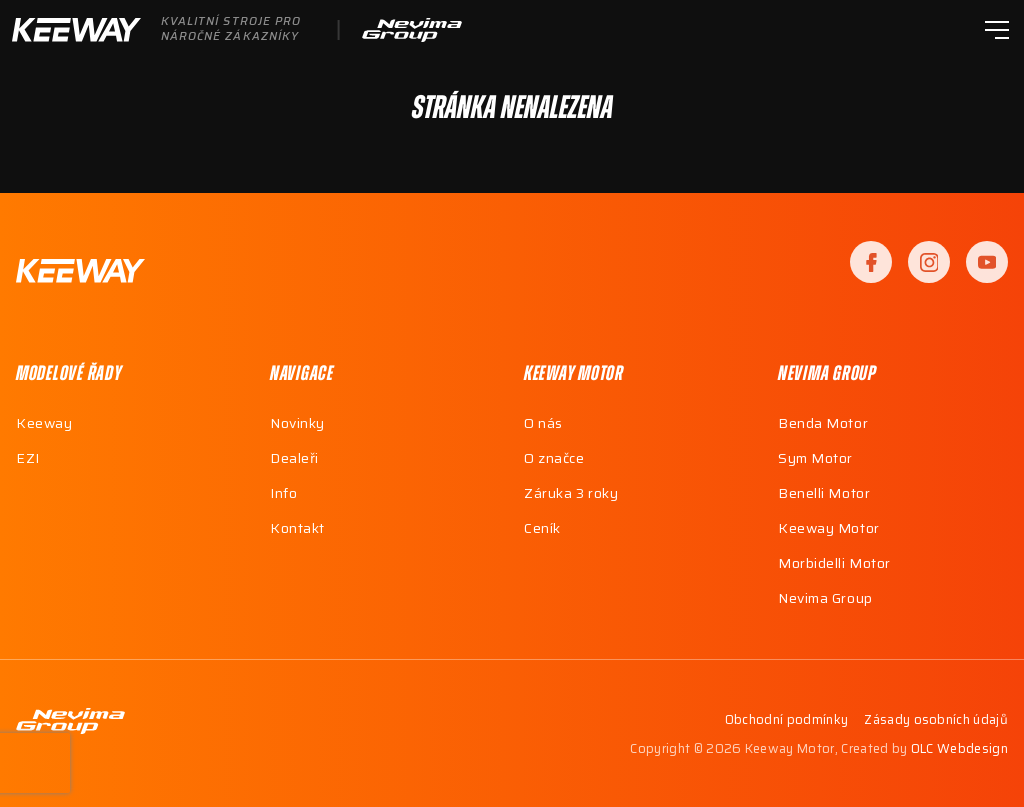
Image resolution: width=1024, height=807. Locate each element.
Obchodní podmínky (786, 720)
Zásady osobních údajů (936, 720)
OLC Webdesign (959, 748)
